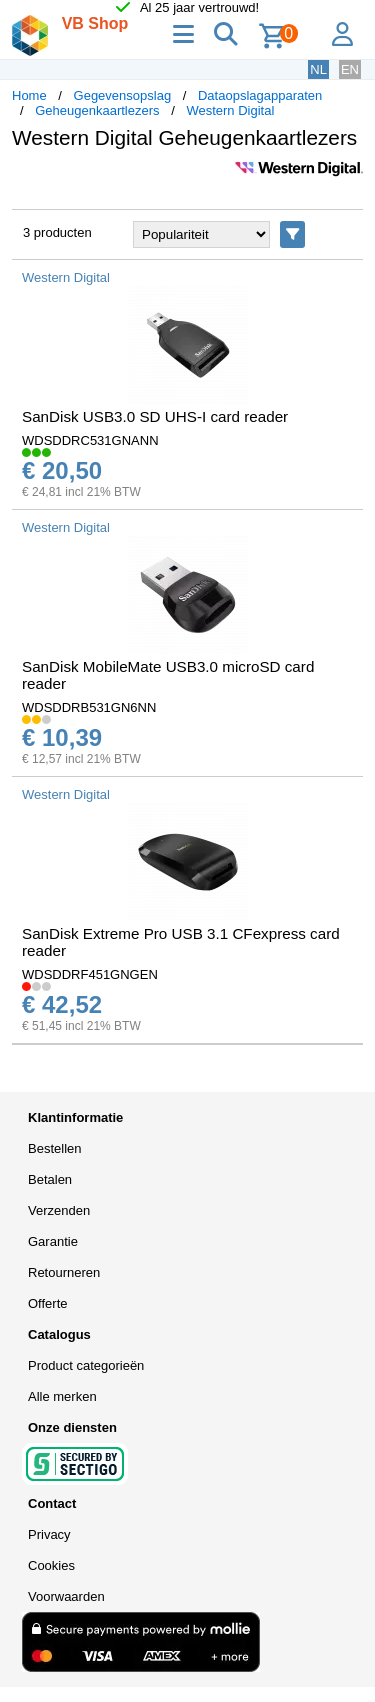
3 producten (57, 232)
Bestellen (54, 1148)
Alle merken (62, 1396)
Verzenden (59, 1210)
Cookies (51, 1565)
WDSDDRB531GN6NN (89, 707)
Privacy (49, 1534)
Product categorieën (86, 1365)
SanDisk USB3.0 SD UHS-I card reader (155, 416)
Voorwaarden (66, 1596)
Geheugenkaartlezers (97, 110)
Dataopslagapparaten (260, 95)
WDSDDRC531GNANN (90, 440)
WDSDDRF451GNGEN (90, 974)
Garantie (53, 1241)
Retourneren (64, 1272)
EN (350, 69)
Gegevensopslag (123, 95)
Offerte (48, 1303)
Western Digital (230, 110)
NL (318, 69)
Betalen (50, 1179)
